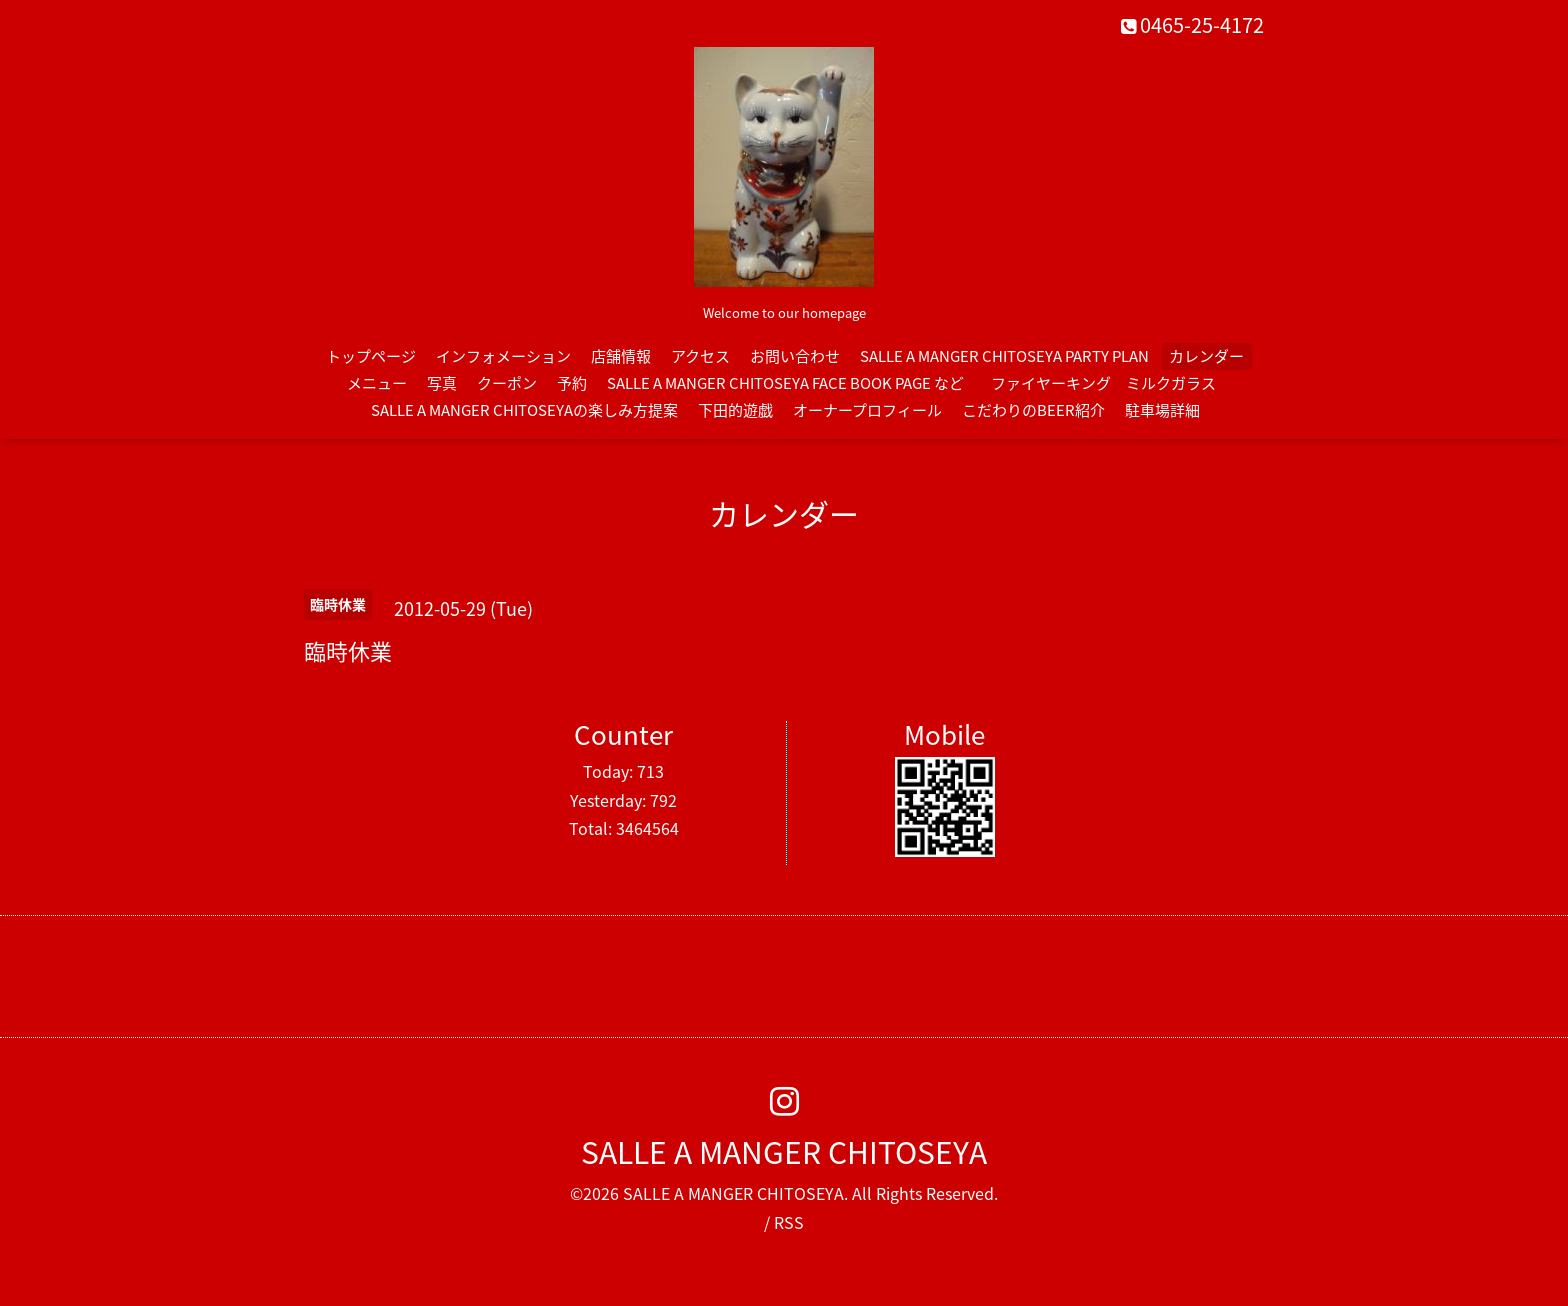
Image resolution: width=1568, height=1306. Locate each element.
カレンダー (1206, 356)
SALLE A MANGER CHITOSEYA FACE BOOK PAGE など (785, 383)
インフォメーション (503, 356)
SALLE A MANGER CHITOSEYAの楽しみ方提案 (524, 410)
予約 (572, 383)
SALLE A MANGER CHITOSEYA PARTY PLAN (1004, 356)
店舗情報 (621, 356)
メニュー (377, 383)
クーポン (507, 383)
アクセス (700, 356)
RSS (789, 1222)
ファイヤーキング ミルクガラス (1111, 383)
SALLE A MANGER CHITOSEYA (784, 1151)
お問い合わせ (795, 356)
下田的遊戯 (735, 410)
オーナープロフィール (867, 410)
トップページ (371, 356)
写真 (442, 383)
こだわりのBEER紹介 (1033, 410)
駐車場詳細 (1162, 410)
